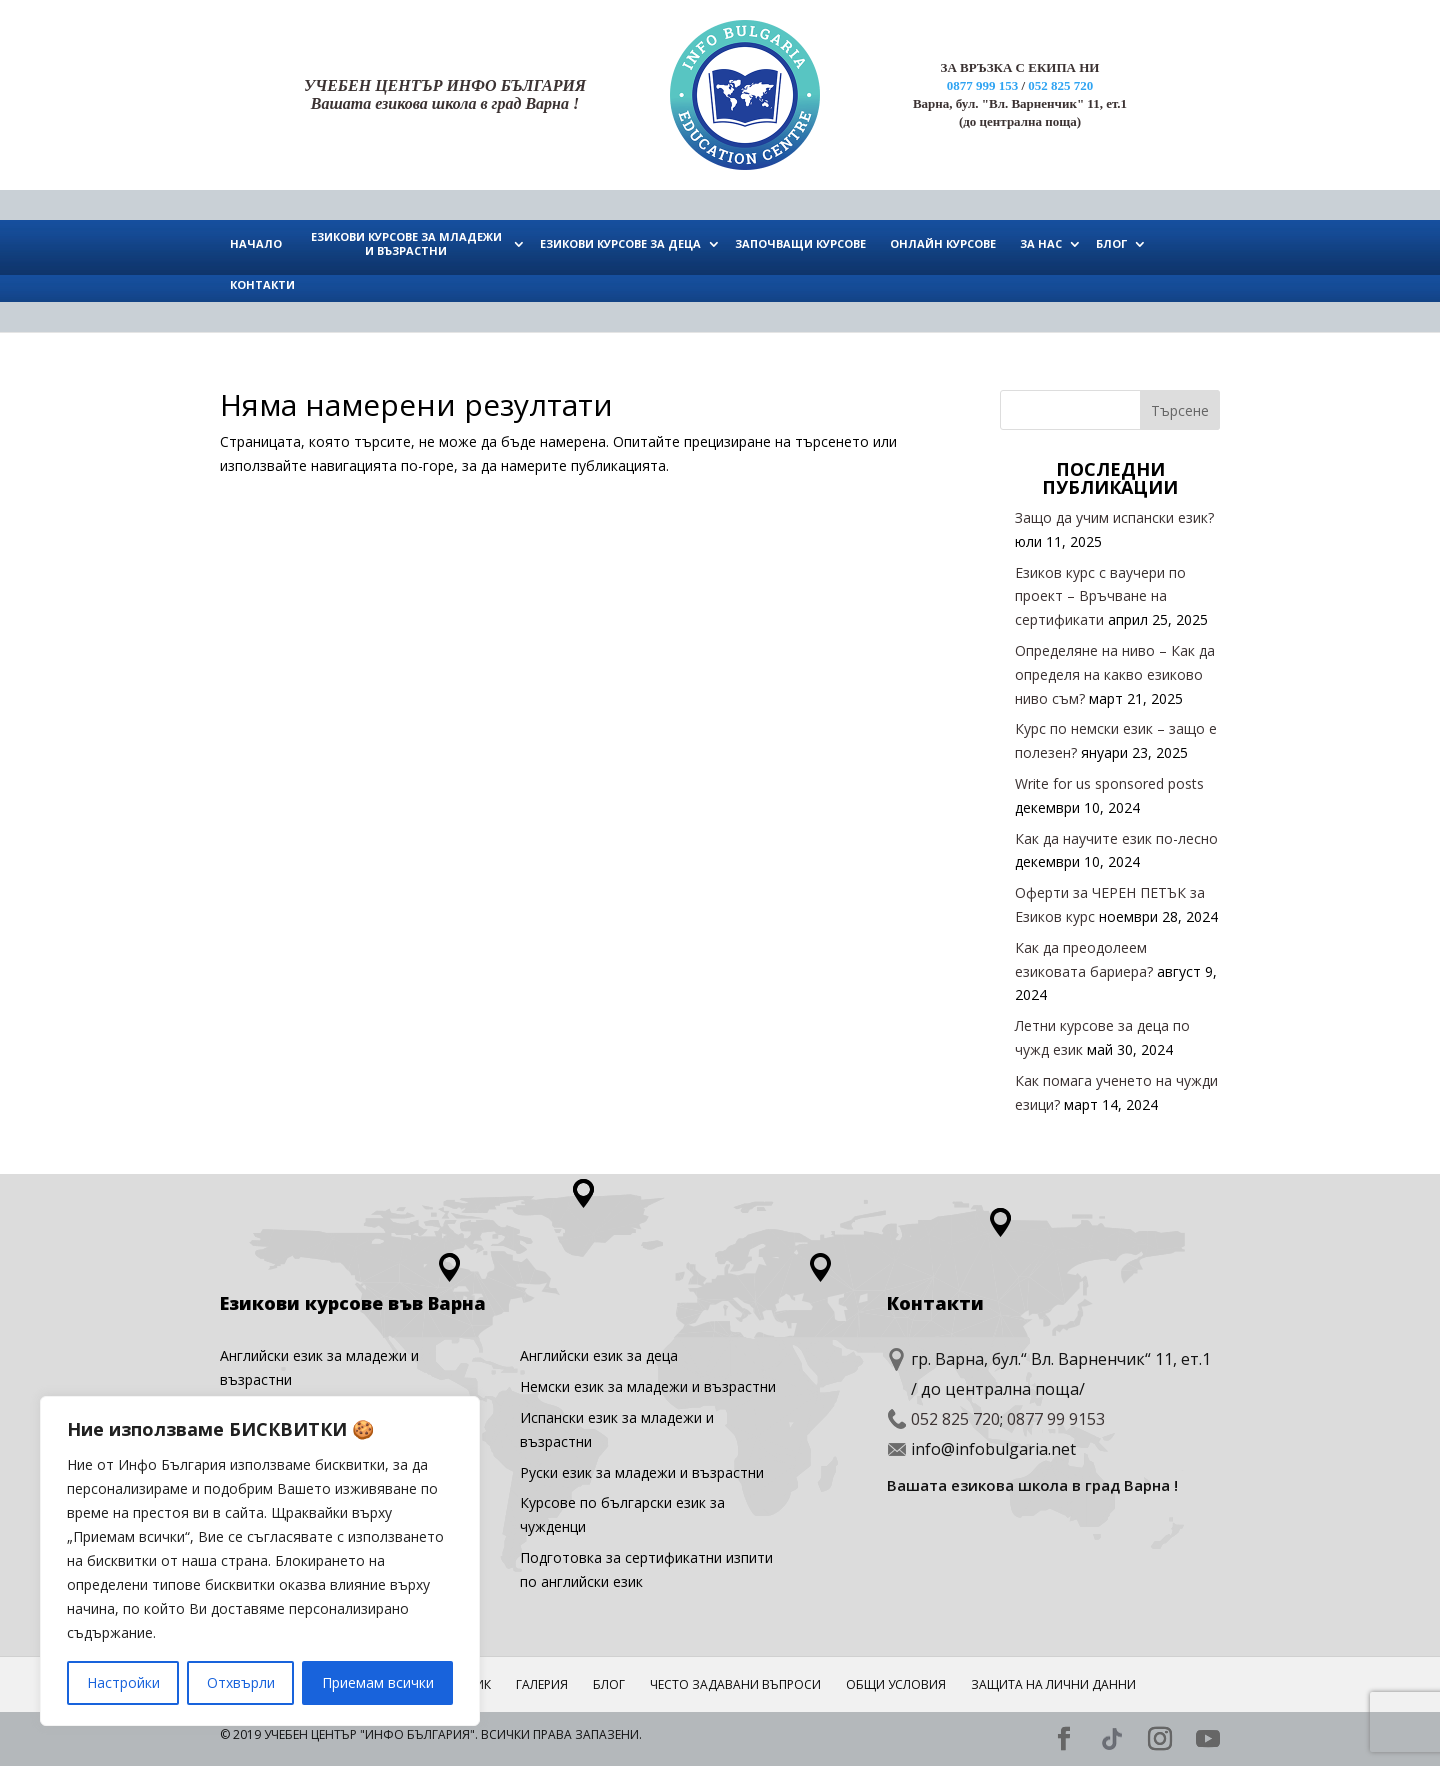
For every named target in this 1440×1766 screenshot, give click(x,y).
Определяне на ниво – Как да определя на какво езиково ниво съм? (1115, 674)
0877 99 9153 (1056, 1419)
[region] (260, 1561)
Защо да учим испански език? (1114, 517)
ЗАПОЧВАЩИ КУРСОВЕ (800, 243)
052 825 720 (1060, 85)
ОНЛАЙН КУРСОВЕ (943, 243)
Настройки (123, 1682)
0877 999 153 (983, 85)
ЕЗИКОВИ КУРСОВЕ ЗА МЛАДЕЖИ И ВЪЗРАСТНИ (406, 243)
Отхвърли (241, 1682)
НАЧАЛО (256, 243)
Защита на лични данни (1053, 1684)
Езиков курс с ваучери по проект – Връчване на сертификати (1100, 596)
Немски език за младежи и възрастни (648, 1386)
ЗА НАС (1041, 243)
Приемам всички (378, 1682)
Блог (609, 1684)
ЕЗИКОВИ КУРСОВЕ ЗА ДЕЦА (620, 243)
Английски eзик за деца (599, 1355)
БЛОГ (1111, 243)
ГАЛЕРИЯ (542, 1684)
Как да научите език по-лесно (1116, 838)
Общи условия (896, 1684)
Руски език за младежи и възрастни (642, 1472)
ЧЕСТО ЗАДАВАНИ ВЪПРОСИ (735, 1684)
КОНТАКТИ (262, 284)
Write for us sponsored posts (1109, 783)
